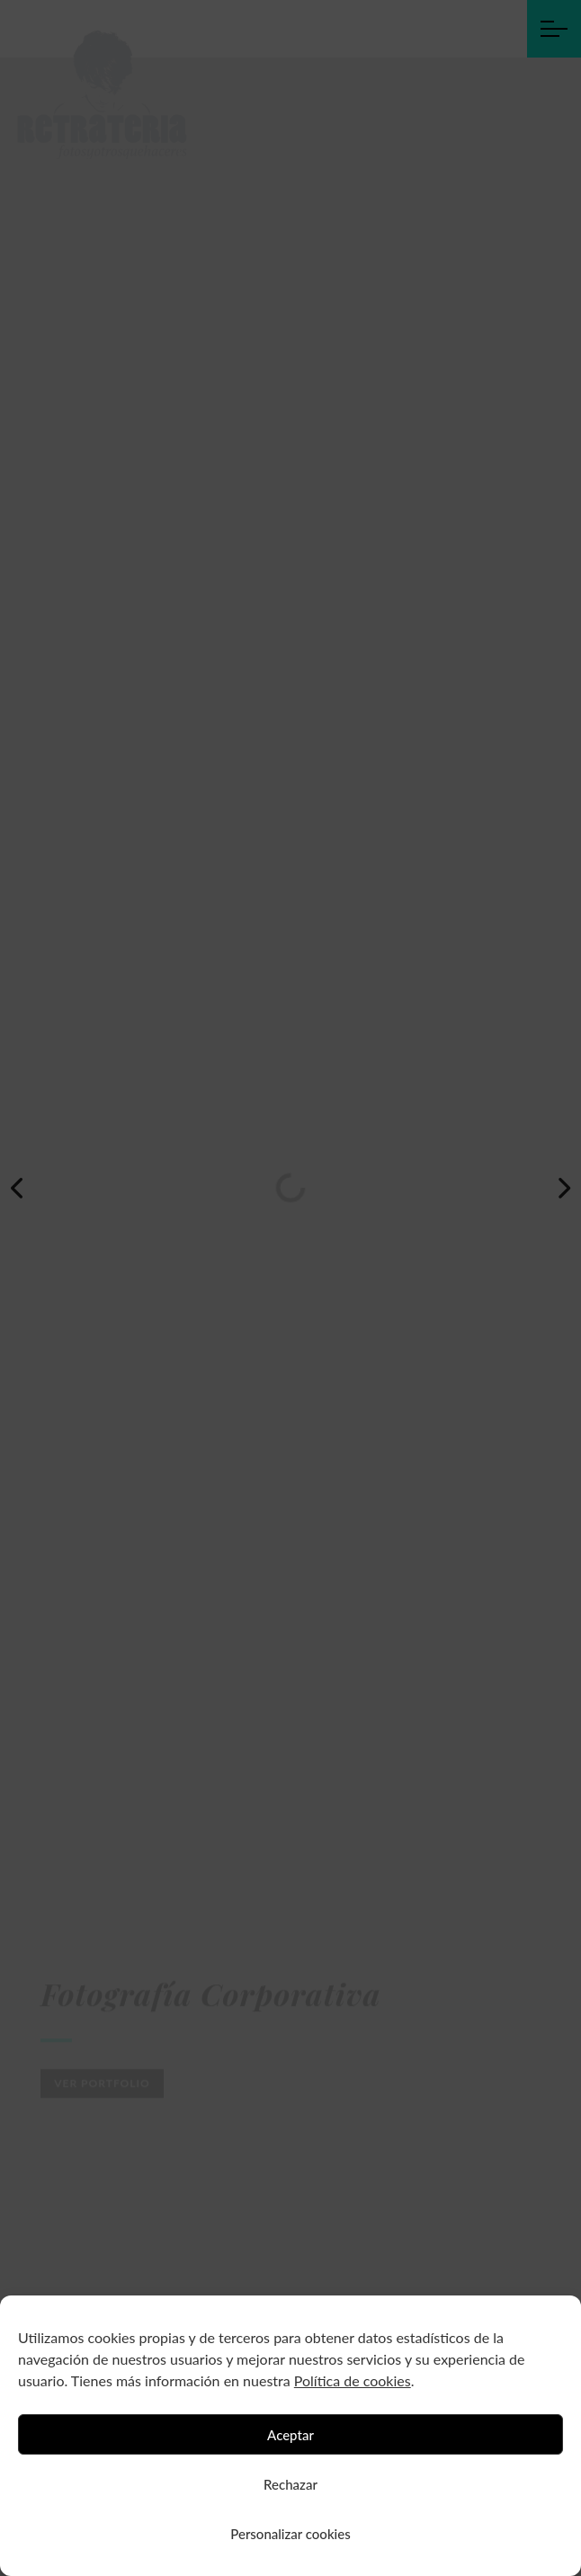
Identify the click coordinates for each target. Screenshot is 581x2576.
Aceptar (290, 2435)
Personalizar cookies (290, 2534)
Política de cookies (352, 2380)
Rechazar (290, 2484)
